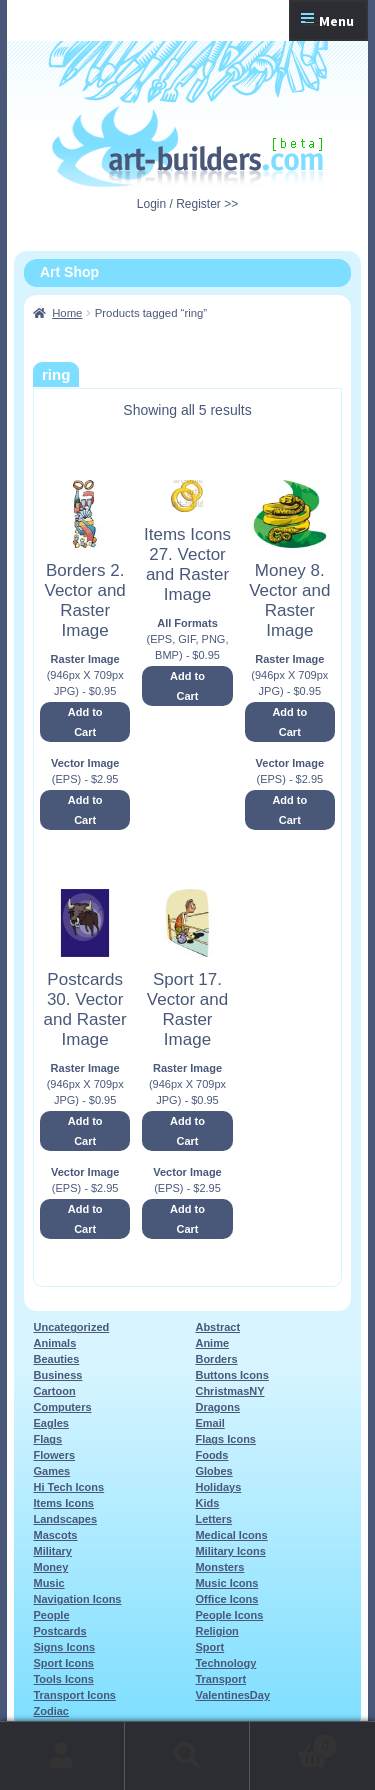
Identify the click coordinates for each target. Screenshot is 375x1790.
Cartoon (54, 1391)
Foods (211, 1455)
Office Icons (226, 1599)
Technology (225, 1663)
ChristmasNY (229, 1391)
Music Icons (226, 1583)
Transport (220, 1679)
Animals (54, 1343)
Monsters (219, 1567)
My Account (62, 1756)
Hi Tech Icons (68, 1487)
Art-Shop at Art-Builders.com (187, 147)
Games (51, 1471)
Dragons (217, 1407)
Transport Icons (74, 1695)
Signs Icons (64, 1647)
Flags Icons (225, 1439)
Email (209, 1423)
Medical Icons (231, 1535)
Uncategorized (71, 1327)
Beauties (56, 1359)
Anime (212, 1343)
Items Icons (63, 1503)
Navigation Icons (77, 1599)
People (51, 1615)
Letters (213, 1519)
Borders (216, 1359)
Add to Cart (85, 722)
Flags (47, 1439)
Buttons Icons (231, 1375)
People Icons (229, 1615)
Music (48, 1583)
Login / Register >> (187, 204)
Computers (62, 1407)
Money (50, 1567)
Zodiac (50, 1711)
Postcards (59, 1631)
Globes (213, 1471)
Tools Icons (63, 1679)
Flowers (54, 1455)
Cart (294, 1742)
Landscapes (65, 1519)
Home (67, 313)
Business (57, 1375)
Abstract (217, 1327)
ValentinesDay (232, 1695)
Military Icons (230, 1551)
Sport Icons (63, 1663)
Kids (207, 1503)
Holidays (218, 1487)
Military (52, 1551)
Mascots (55, 1535)
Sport (209, 1647)
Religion (216, 1631)
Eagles (50, 1423)
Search (187, 1756)
